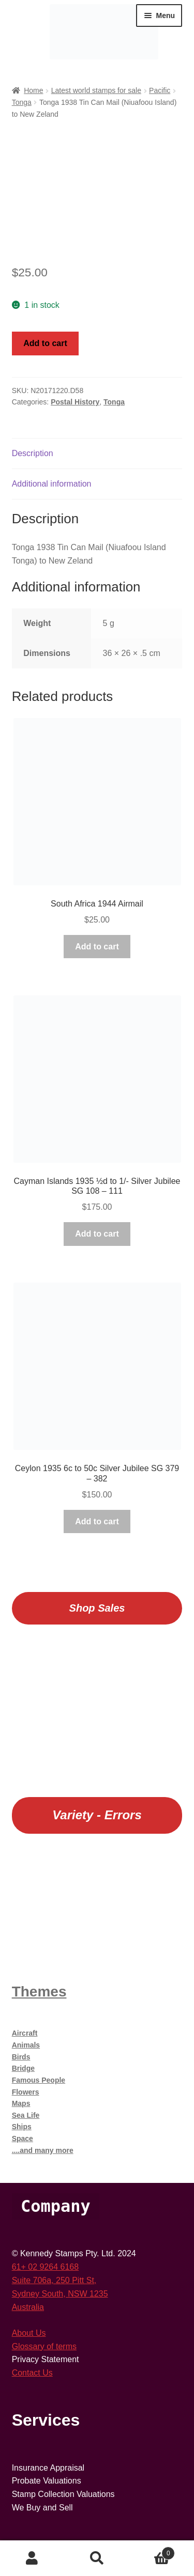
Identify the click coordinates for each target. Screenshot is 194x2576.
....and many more (42, 2150)
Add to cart (45, 343)
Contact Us (32, 2372)
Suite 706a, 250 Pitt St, (54, 2280)
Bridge (23, 2068)
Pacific (159, 90)
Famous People (38, 2080)
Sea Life (26, 2115)
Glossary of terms (44, 2346)
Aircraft (25, 2033)
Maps (21, 2103)
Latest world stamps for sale (96, 90)
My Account (32, 2558)
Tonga (22, 102)
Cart (152, 2551)
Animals (26, 2045)
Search (97, 2558)
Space (22, 2138)
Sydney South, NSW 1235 (60, 2293)
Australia (28, 2307)
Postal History (75, 402)
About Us (29, 2333)
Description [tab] (32, 453)
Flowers (25, 2092)
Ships (22, 2126)
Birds (21, 2057)
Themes (39, 1992)
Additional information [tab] (52, 483)
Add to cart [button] (96, 946)
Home (33, 90)
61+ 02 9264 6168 (45, 2266)
